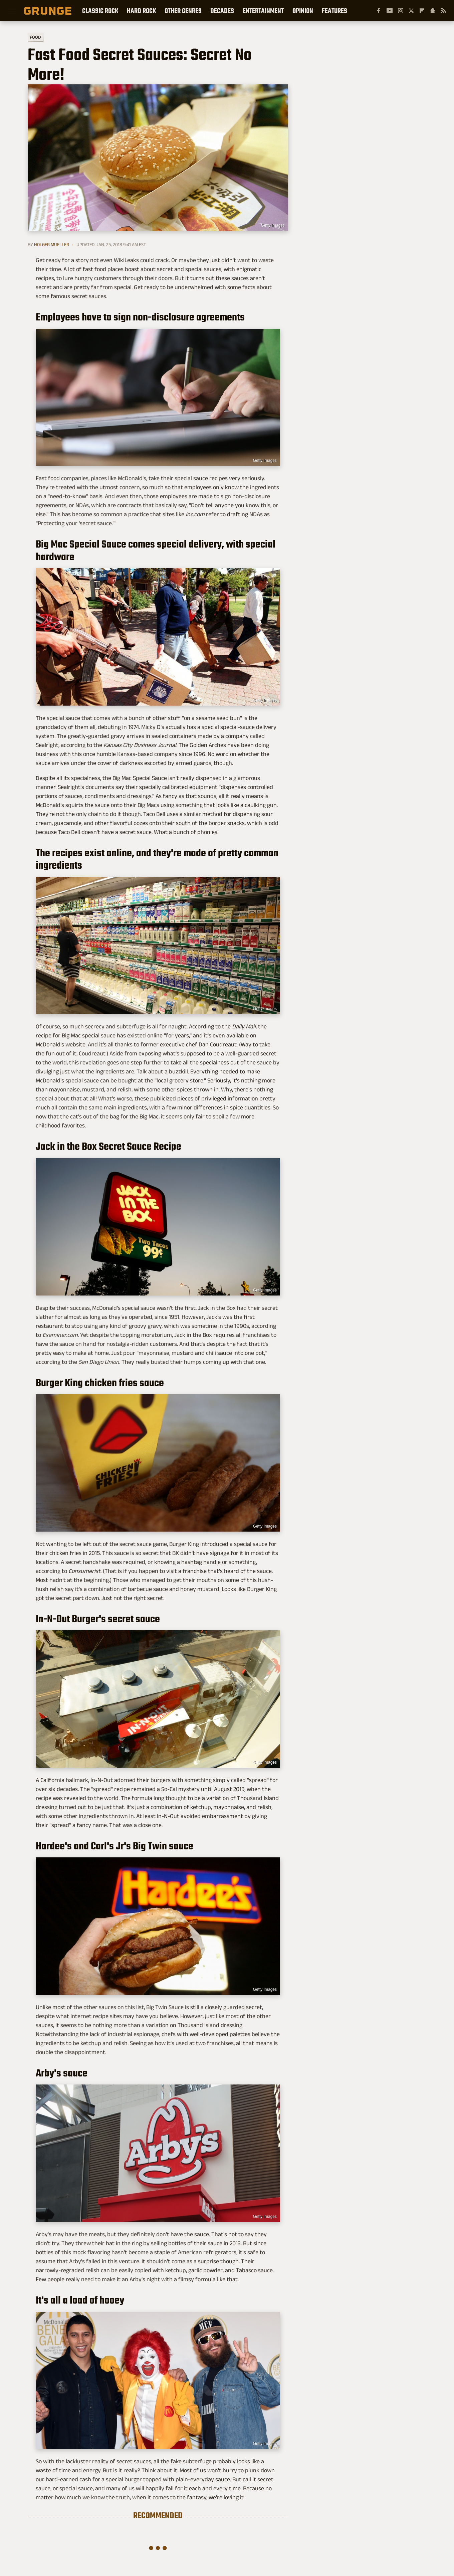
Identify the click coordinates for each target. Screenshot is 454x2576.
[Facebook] (378, 10)
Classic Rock (100, 10)
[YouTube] (390, 10)
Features (334, 10)
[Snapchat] (432, 10)
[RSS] (443, 10)
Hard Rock (141, 10)
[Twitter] (411, 10)
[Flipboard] (422, 10)
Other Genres (183, 10)
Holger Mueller (51, 244)
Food (35, 37)
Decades (222, 10)
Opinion (302, 10)
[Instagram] (400, 10)
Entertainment (263, 10)
